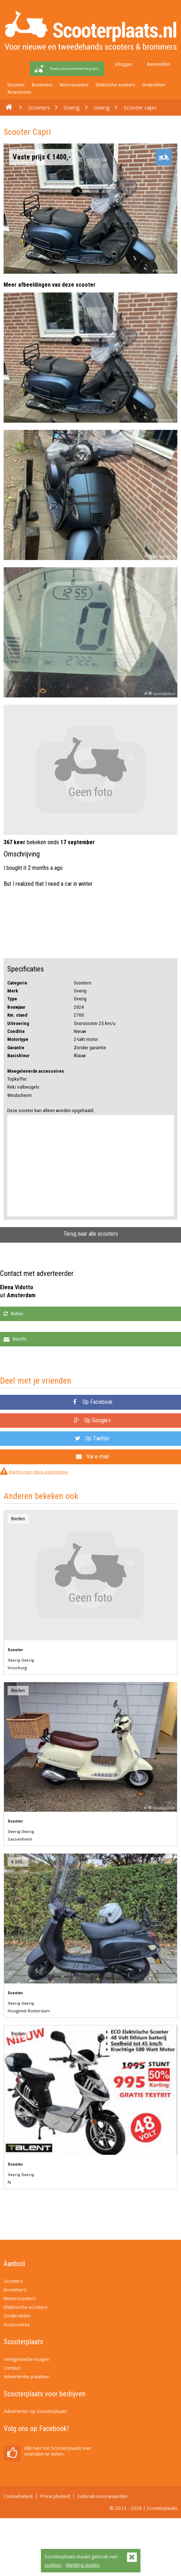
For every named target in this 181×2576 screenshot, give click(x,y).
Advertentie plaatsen (27, 2376)
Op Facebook (92, 1401)
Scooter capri (140, 107)
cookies (53, 2565)
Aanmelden (158, 64)
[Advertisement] (90, 1165)
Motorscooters (74, 84)
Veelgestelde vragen (27, 2359)
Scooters (16, 84)
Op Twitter (92, 1438)
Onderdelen (153, 84)
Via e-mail (92, 1456)
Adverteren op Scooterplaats (35, 2411)
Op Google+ (92, 1420)
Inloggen (123, 64)
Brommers (42, 84)
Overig (72, 107)
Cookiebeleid (18, 2496)
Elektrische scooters (115, 84)
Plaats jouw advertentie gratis (74, 68)
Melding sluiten (83, 2565)
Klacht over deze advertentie (38, 1471)
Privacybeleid (55, 2496)
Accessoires (19, 92)
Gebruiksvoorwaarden (102, 2496)
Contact (12, 2367)
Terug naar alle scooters (90, 1233)
